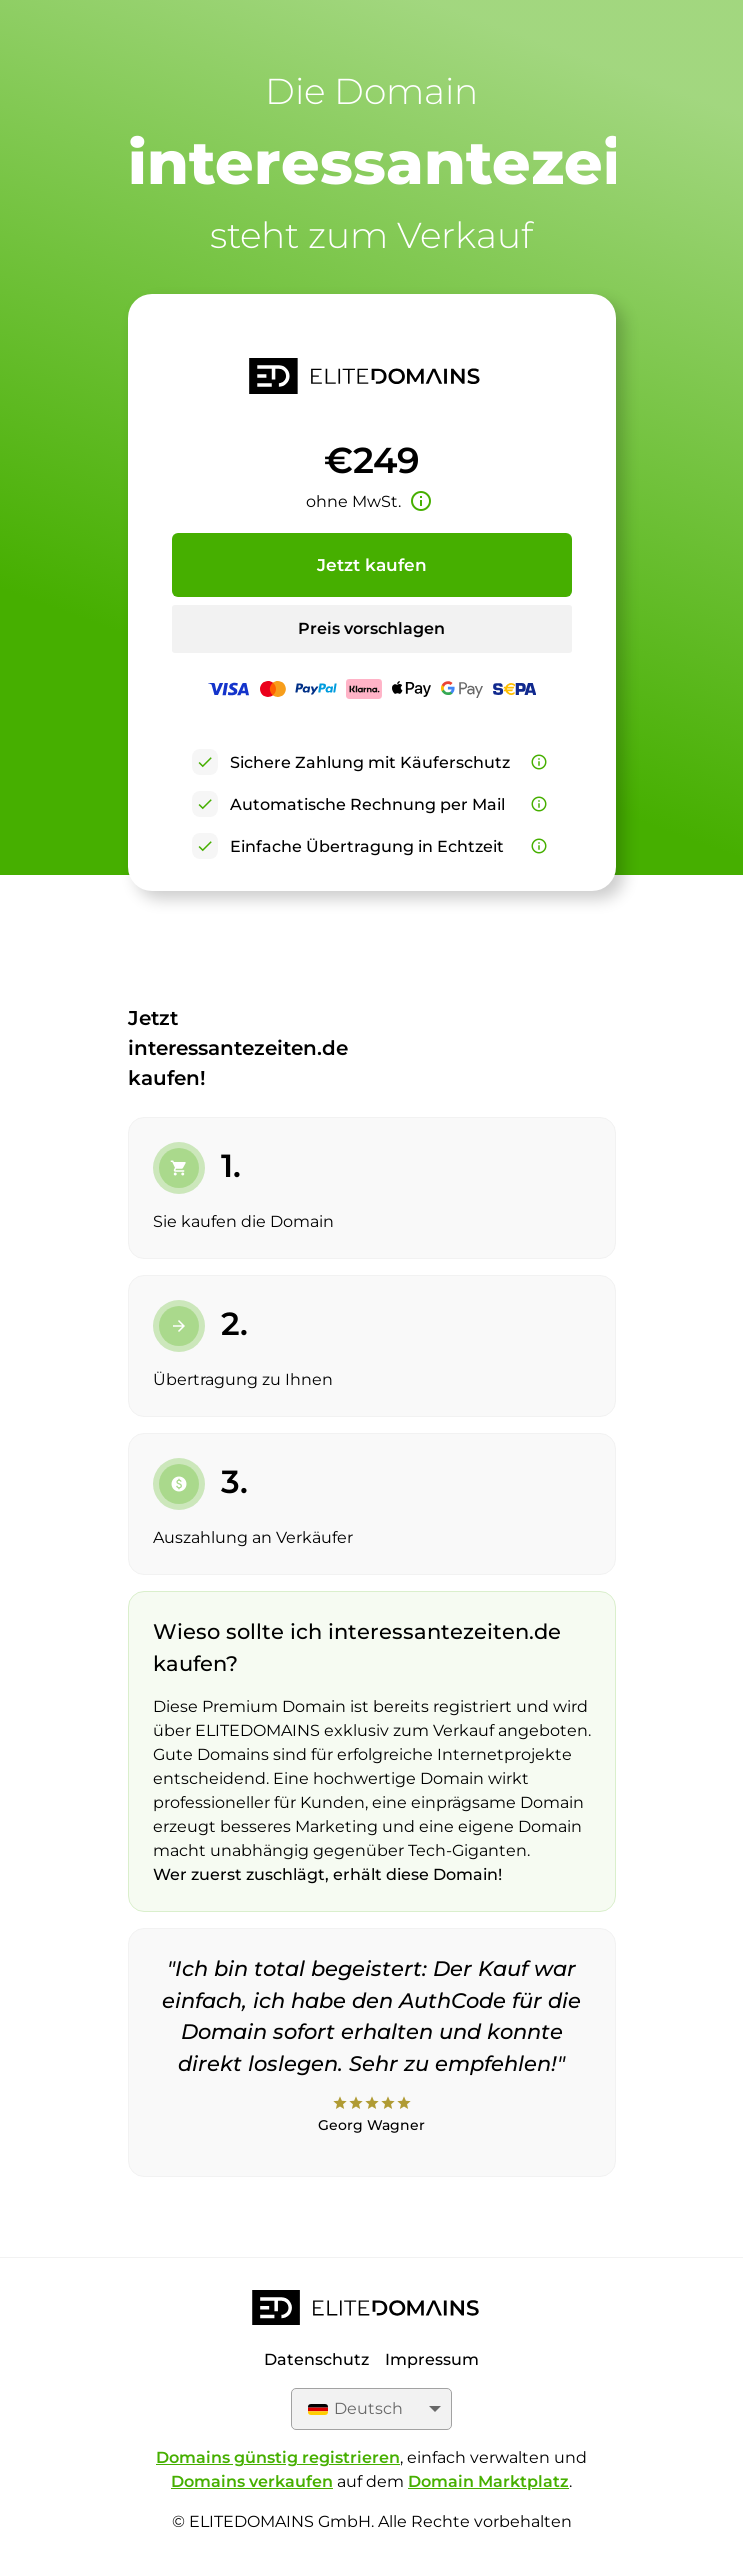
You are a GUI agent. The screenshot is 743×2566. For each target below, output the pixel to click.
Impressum (432, 2359)
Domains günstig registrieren (278, 2457)
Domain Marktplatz (488, 2481)
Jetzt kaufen (372, 565)
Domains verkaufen (252, 2481)
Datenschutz (316, 2359)
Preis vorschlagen (371, 628)
